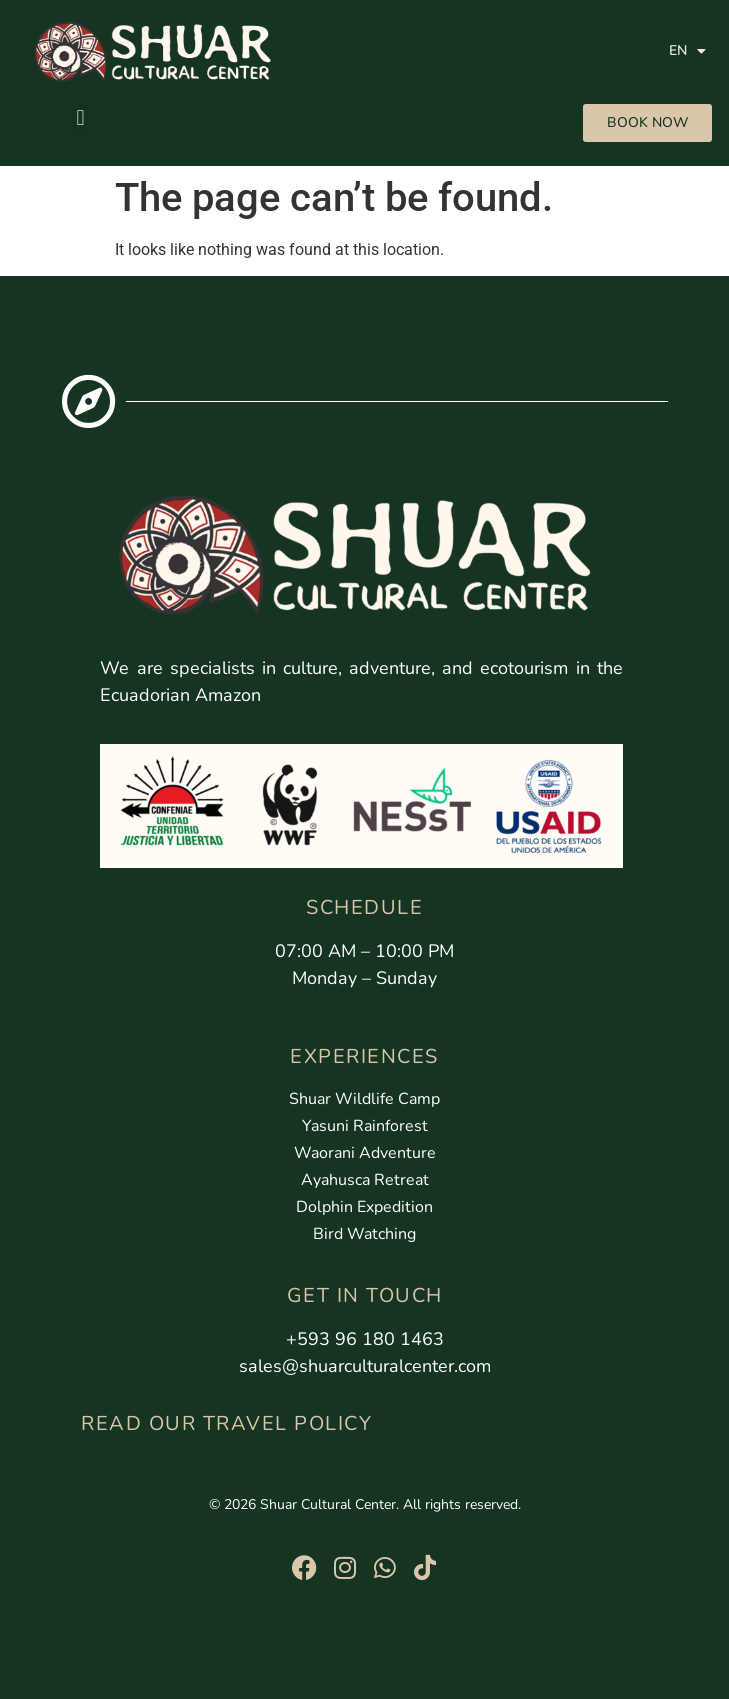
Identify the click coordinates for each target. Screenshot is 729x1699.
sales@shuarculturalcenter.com (365, 1366)
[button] (80, 118)
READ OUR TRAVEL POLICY (226, 1423)
